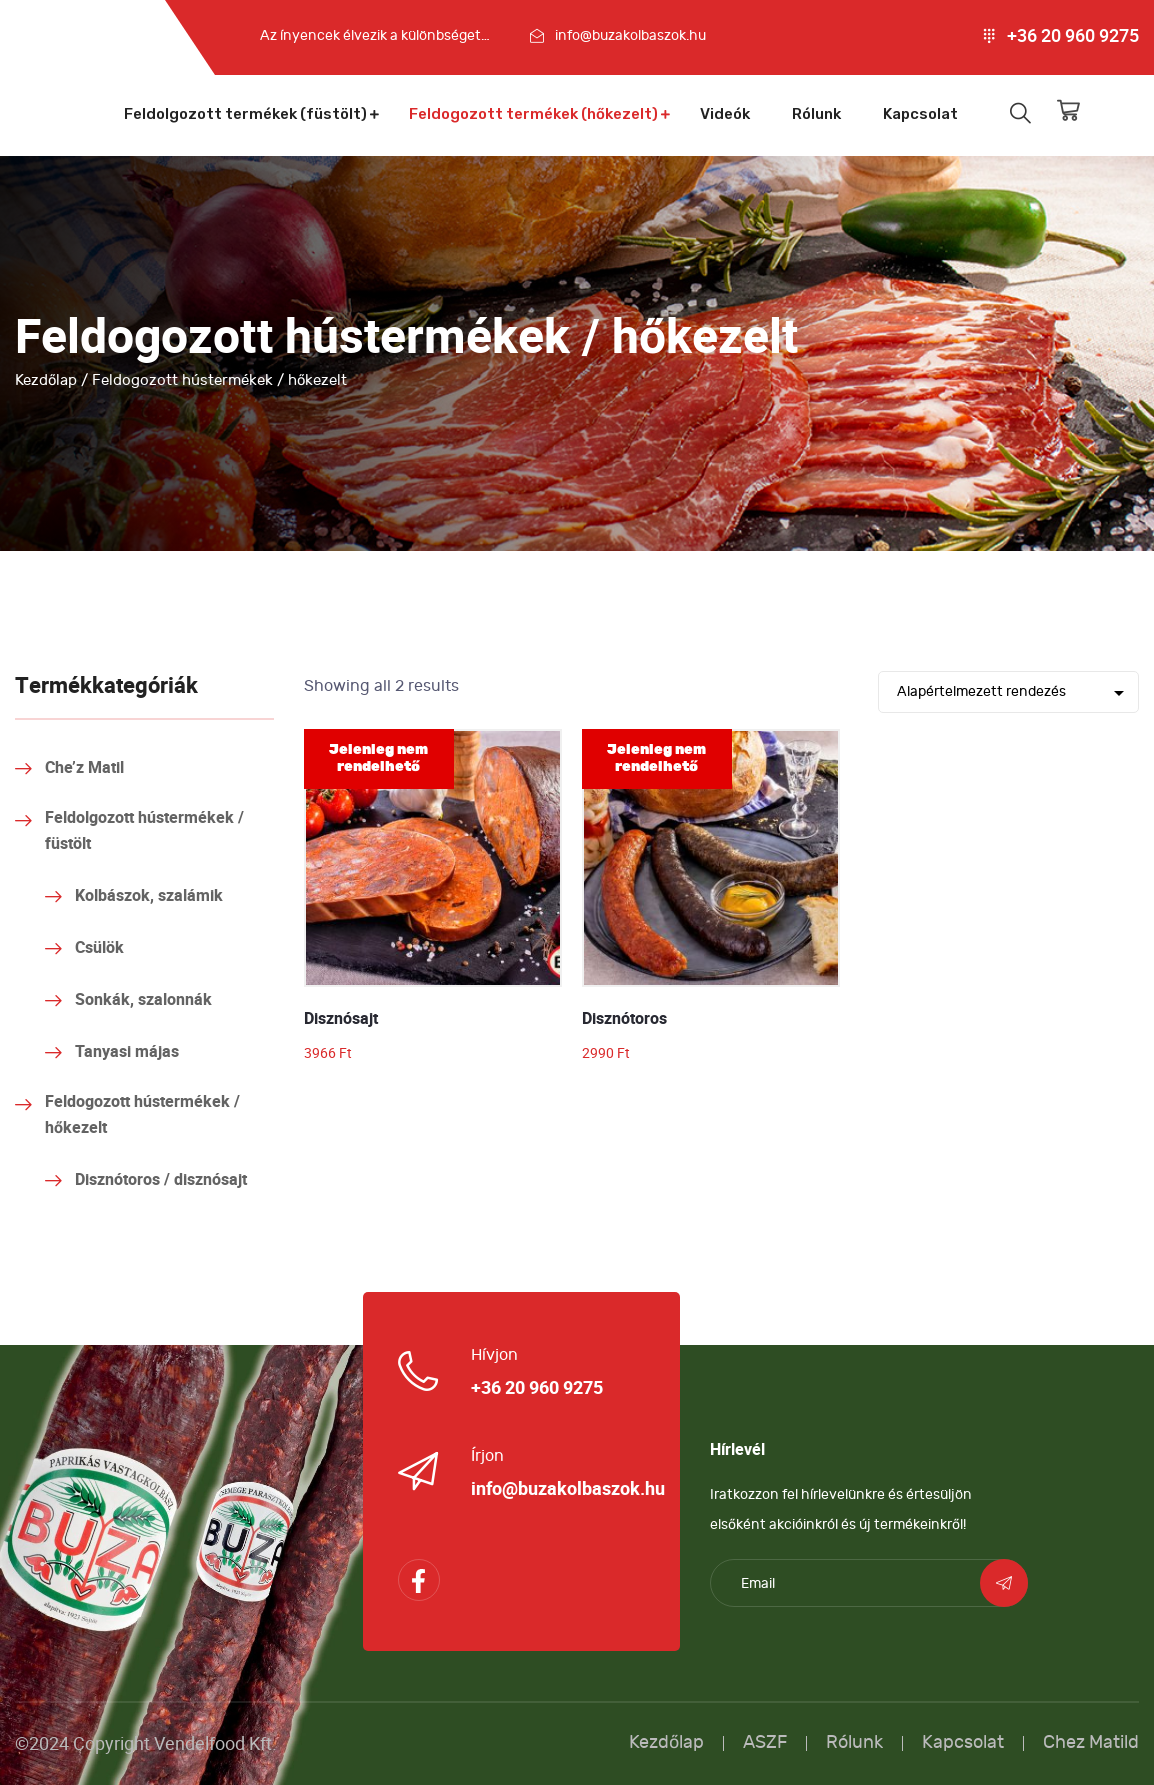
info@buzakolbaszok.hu (630, 35)
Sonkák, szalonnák (143, 1000)
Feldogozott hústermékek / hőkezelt (142, 1115)
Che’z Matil (84, 768)
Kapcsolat (920, 114)
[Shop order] (1008, 692)
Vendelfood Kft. (215, 1743)
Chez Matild (1091, 1742)
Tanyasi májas (127, 1052)
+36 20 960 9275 (1073, 36)
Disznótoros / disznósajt (161, 1180)
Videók (725, 114)
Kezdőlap (46, 380)
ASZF (765, 1742)
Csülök (99, 948)
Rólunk (816, 114)
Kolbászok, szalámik (149, 896)
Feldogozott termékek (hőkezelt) (533, 114)
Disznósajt (341, 1019)
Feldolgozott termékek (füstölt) (245, 114)
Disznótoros (624, 1019)
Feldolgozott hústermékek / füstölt (144, 831)
